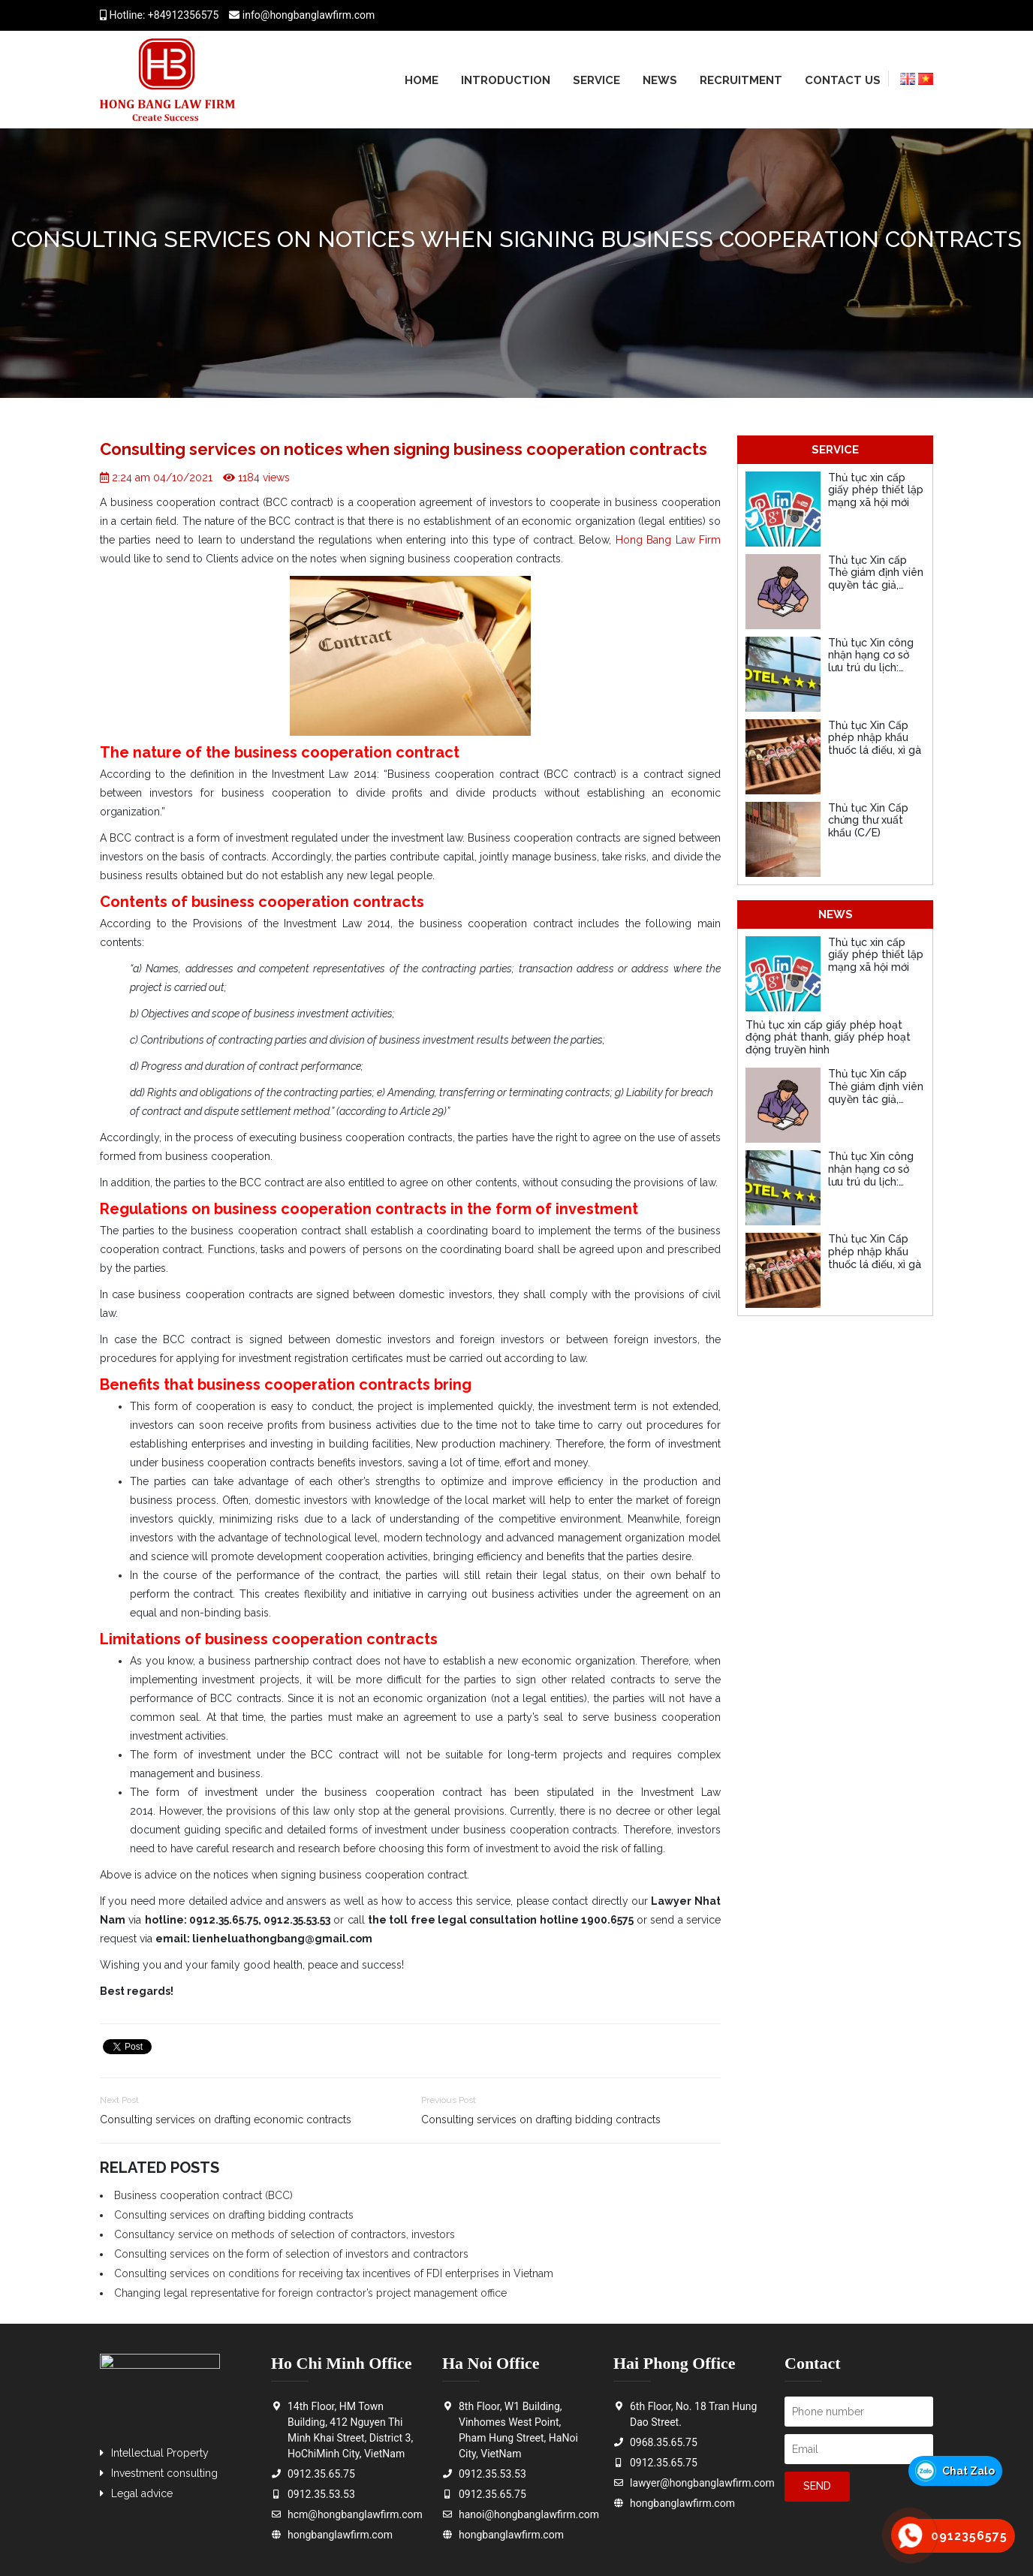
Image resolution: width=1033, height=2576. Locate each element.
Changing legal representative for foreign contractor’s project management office (310, 2293)
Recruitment (741, 80)
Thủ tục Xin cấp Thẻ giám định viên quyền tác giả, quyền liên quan (875, 579)
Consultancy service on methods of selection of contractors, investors (284, 2234)
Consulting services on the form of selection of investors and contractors (291, 2254)
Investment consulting (164, 2473)
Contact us (843, 80)
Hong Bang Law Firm (668, 540)
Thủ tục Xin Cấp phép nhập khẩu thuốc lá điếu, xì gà (874, 738)
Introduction (505, 80)
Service (596, 80)
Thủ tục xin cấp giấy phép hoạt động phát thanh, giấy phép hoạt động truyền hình (828, 1037)
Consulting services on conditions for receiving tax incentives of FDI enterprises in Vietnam (333, 2273)
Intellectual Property (160, 2453)
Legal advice (142, 2493)
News (660, 80)
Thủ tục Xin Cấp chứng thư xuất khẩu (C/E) (868, 820)
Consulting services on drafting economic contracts (225, 2120)
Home (421, 80)
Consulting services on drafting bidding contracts (541, 2120)
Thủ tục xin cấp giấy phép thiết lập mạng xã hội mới (875, 490)
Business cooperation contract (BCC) (203, 2195)
